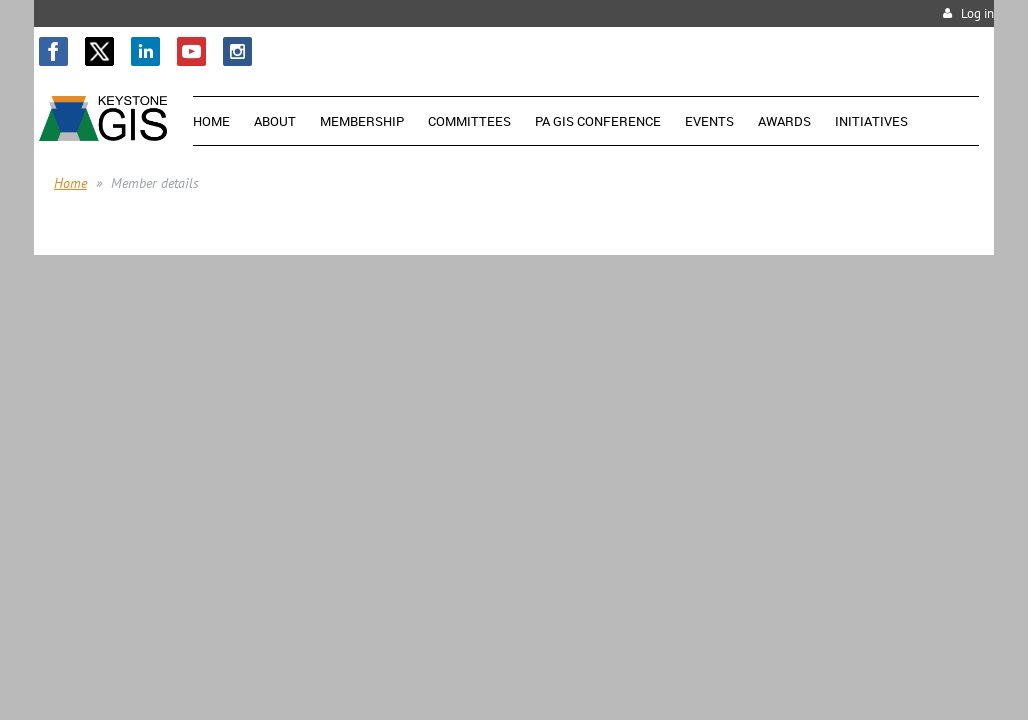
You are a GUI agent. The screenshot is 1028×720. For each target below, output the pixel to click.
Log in (977, 13)
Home (70, 183)
